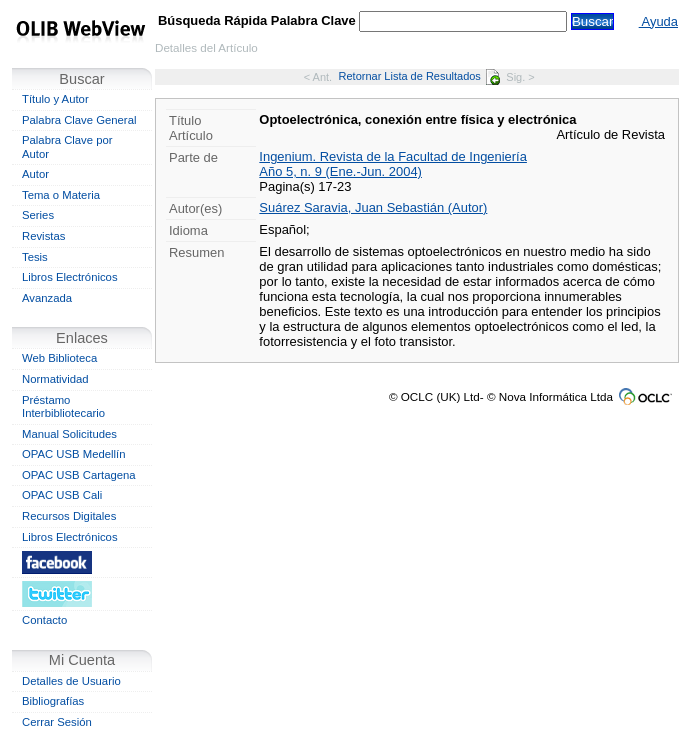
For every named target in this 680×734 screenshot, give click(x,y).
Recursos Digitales (69, 516)
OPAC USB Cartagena (79, 475)
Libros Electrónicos (70, 277)
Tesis (35, 257)
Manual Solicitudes (69, 434)
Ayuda (658, 21)
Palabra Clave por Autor (67, 147)
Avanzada (47, 298)
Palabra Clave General (79, 120)
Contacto (44, 620)
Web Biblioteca (59, 358)
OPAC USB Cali (62, 495)
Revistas (43, 236)
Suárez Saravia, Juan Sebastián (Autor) (373, 207)
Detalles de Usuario (71, 681)
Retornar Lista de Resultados (419, 76)
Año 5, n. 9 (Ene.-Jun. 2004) (340, 171)
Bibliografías (53, 701)
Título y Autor (55, 99)
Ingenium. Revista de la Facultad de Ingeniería (393, 156)
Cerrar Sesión (57, 722)
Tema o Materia (61, 195)
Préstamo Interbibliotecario (63, 407)
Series (38, 215)
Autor (35, 174)
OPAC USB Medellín (74, 454)
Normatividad (55, 379)
